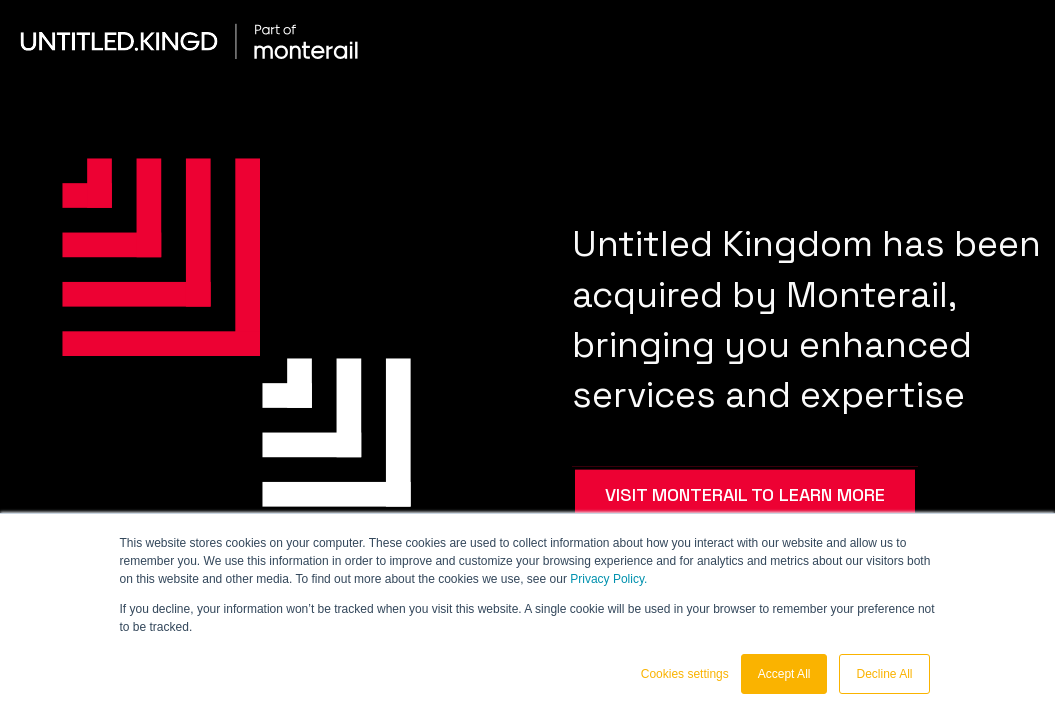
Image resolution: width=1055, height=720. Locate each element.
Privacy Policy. (608, 579)
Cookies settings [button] (685, 674)
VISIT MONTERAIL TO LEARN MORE (745, 493)
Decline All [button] (884, 674)
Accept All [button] (784, 674)
